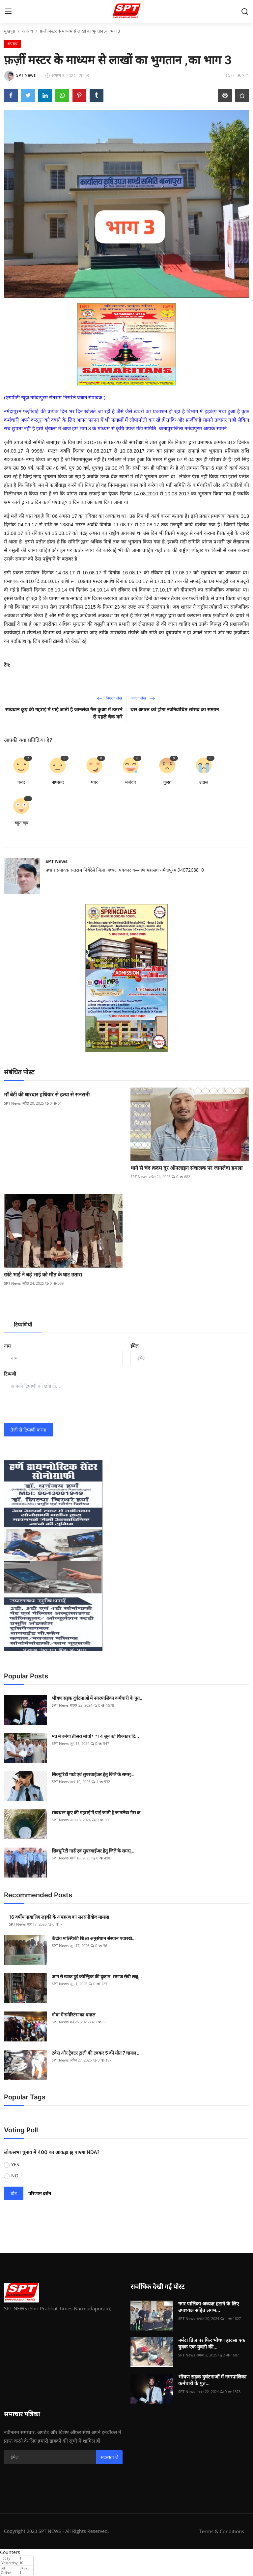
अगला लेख (142, 698)
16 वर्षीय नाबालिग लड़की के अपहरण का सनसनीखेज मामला (59, 1917)
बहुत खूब (21, 823)
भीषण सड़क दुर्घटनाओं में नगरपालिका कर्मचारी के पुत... (98, 1698)
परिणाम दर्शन (39, 2193)
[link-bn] (126, 344)
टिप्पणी (10, 1374)
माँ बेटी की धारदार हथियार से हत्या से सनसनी (47, 1094)
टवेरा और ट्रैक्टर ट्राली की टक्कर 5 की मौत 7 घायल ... (96, 2053)
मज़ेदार (130, 782)
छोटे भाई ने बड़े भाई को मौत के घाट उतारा (43, 1274)
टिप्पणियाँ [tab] (23, 1324)
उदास (203, 782)
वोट (14, 2193)
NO (14, 2175)
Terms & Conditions (221, 2531)
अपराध (27, 31)
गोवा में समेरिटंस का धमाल (74, 2014)
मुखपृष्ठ (9, 31)
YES (15, 2164)
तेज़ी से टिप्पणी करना (28, 1430)
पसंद (21, 782)
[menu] (8, 11)
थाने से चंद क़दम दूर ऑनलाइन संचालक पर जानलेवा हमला (186, 1168)
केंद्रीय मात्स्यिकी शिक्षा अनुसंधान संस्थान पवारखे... (94, 1938)
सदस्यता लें (109, 2457)
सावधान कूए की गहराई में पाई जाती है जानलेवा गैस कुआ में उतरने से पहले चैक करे (63, 713)
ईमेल (134, 1346)
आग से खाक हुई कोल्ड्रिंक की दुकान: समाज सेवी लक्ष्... (97, 1976)
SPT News (56, 861)
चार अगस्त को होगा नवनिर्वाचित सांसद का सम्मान (174, 709)
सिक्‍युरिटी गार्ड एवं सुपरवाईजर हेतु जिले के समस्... (93, 1774)
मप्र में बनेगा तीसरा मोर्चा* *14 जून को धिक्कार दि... (95, 1736)
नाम (7, 1346)
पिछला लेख (109, 698)
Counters (10, 2552)
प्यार (94, 782)
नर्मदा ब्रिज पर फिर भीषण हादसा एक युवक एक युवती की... (211, 2343)
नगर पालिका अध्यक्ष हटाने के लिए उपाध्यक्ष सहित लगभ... (208, 2306)
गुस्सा (167, 782)
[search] (245, 11)
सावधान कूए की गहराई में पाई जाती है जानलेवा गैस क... (98, 1812)
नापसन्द (58, 782)
